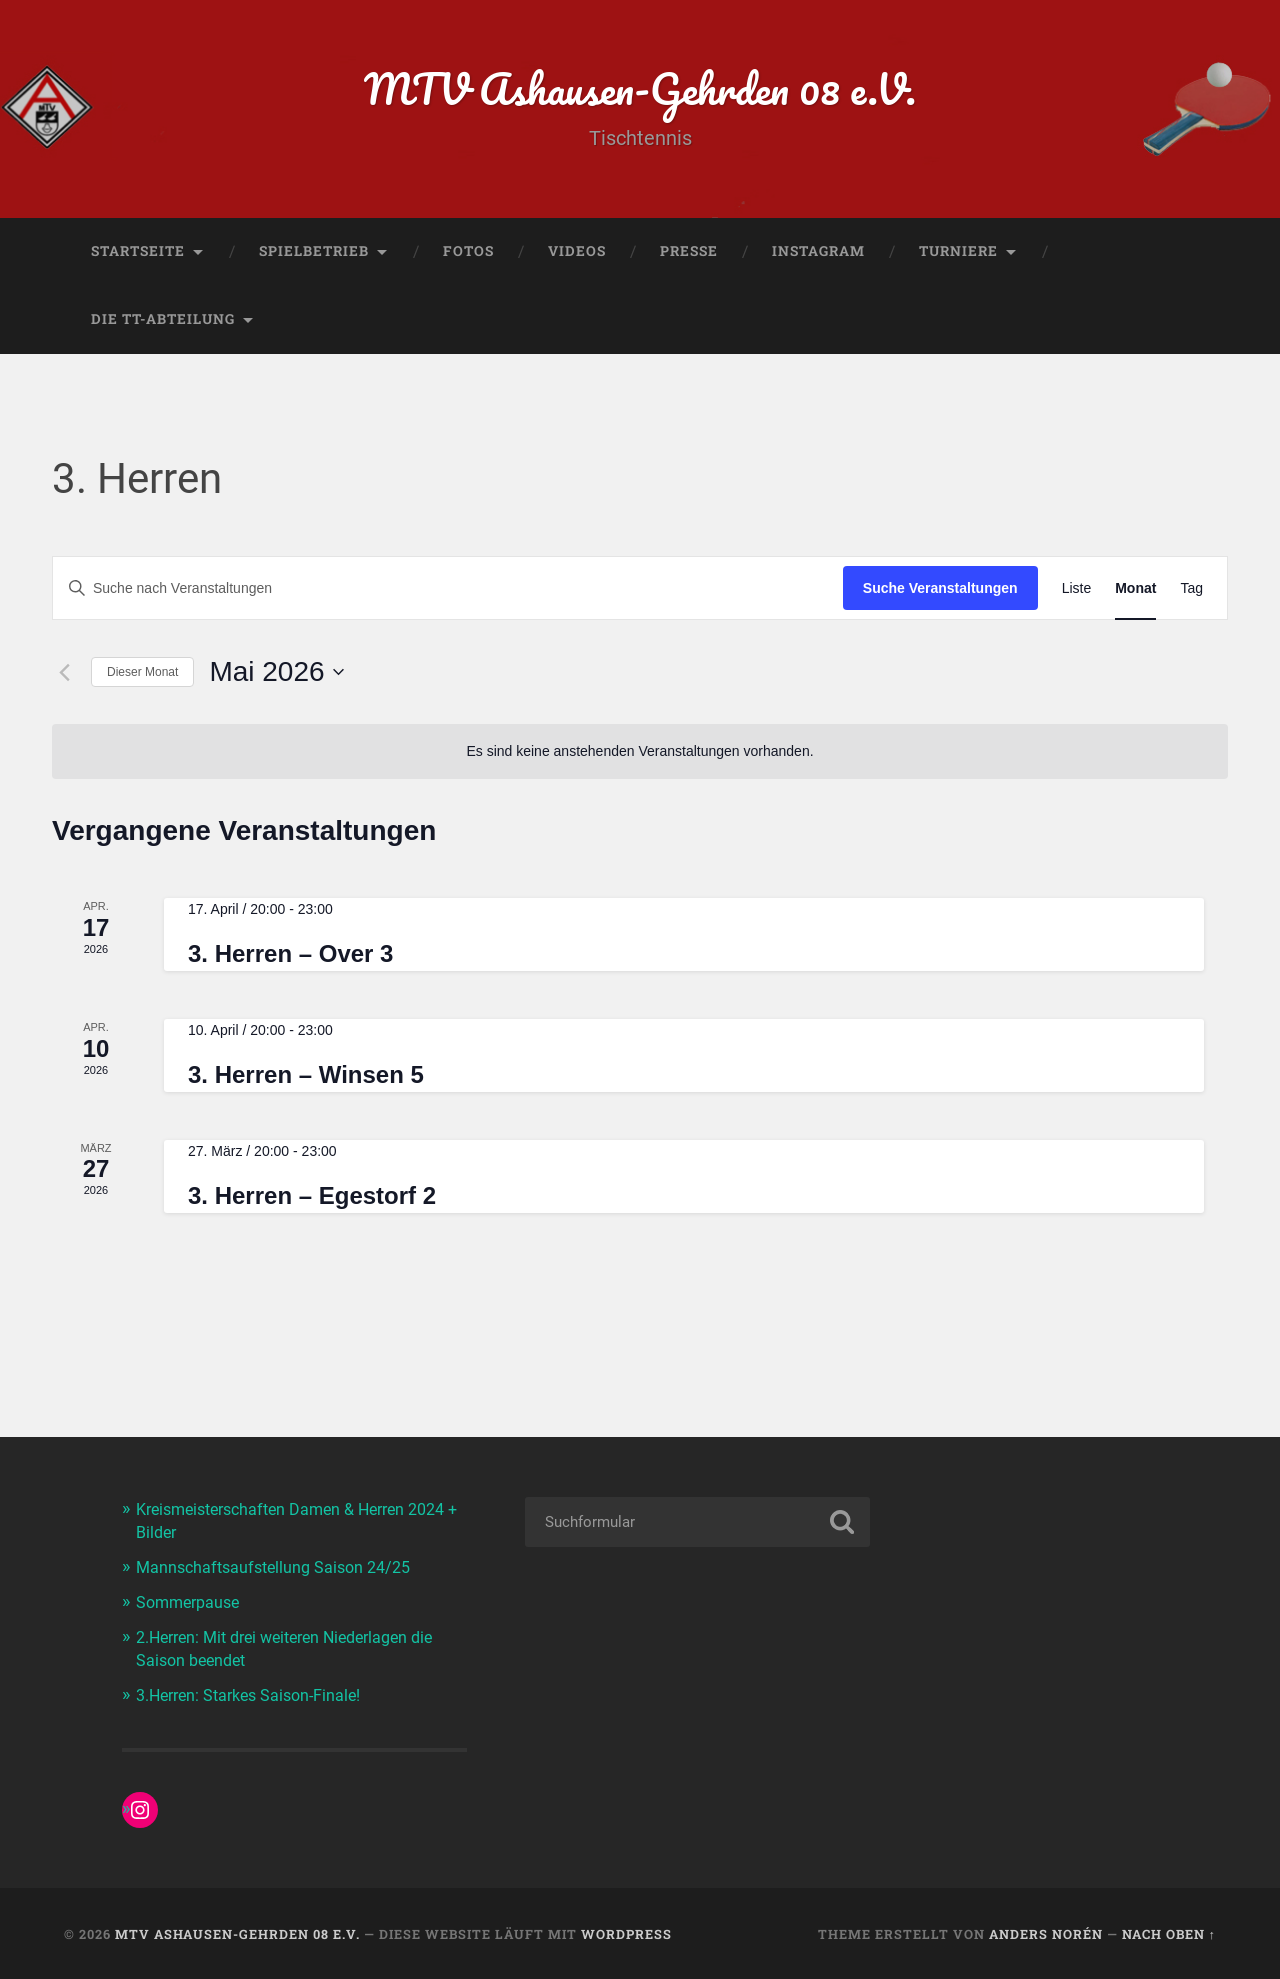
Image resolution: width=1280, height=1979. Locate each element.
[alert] (640, 755)
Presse (689, 255)
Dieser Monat (142, 676)
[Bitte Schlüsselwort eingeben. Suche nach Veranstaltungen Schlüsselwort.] (448, 592)
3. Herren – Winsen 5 (306, 1078)
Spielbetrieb (314, 255)
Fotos (468, 255)
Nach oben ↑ (1169, 1933)
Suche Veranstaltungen (940, 592)
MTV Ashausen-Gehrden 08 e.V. (640, 89)
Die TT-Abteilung (163, 323)
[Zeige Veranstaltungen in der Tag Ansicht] (1191, 592)
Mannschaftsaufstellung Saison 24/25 (280, 1570)
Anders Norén (1046, 1933)
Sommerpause (191, 1604)
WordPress (626, 1933)
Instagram (818, 255)
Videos (577, 255)
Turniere (958, 255)
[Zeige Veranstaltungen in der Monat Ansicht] (1135, 592)
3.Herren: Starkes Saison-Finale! (255, 1694)
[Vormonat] (64, 677)
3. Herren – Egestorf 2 (312, 1199)
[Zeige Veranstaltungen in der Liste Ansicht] (1077, 592)
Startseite (138, 255)
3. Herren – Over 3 (290, 958)
